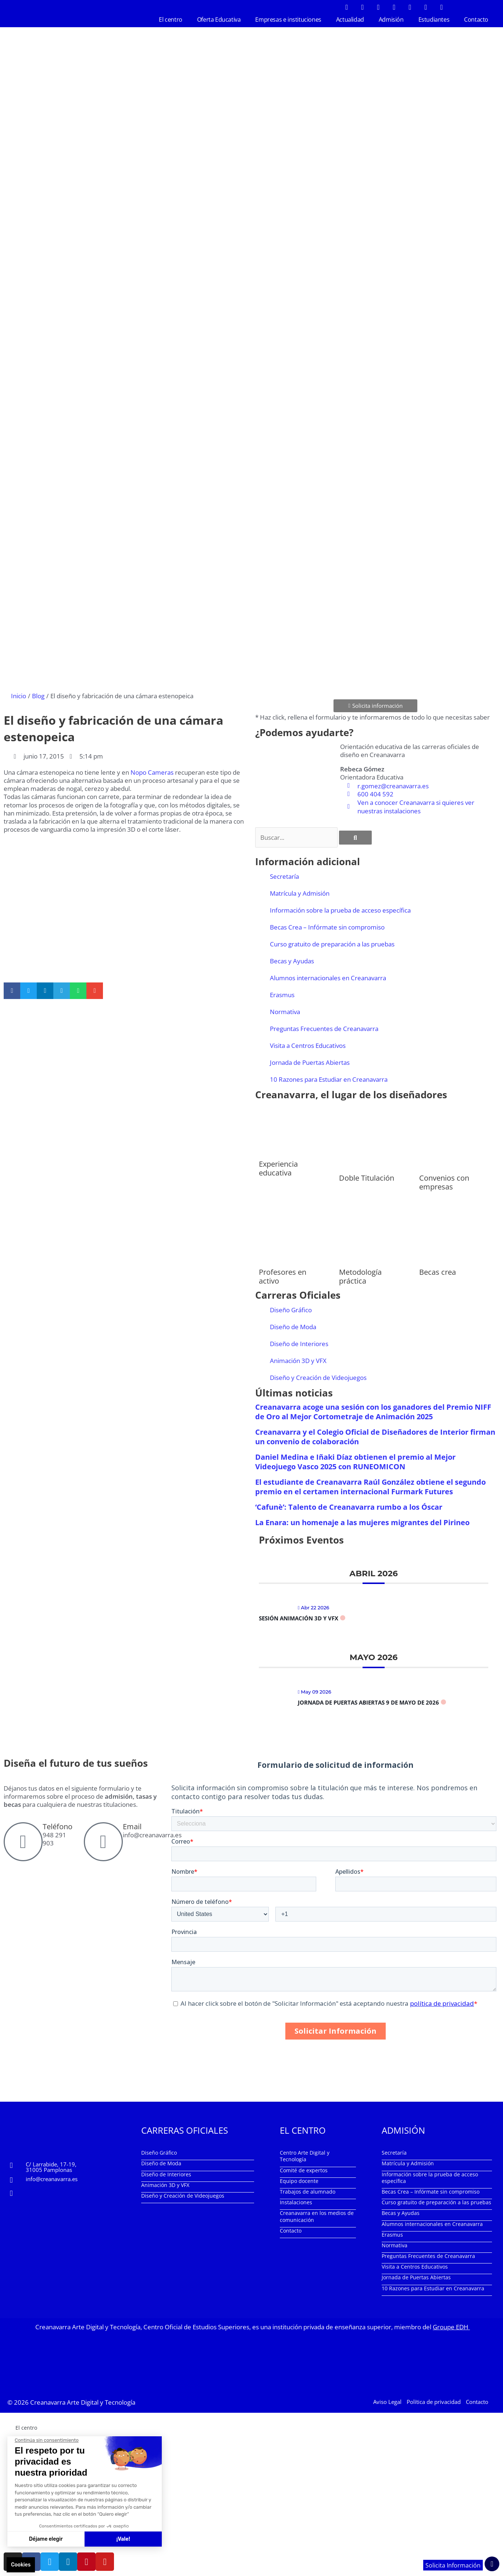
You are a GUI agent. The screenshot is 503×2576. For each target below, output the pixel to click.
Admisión (391, 19)
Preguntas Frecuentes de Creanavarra (324, 1027)
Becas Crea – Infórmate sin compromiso (327, 926)
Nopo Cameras (152, 772)
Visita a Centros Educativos (308, 1044)
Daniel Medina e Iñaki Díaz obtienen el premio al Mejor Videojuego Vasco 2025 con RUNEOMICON (355, 1460)
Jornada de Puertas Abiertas (310, 1061)
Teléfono (57, 1825)
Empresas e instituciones (288, 19)
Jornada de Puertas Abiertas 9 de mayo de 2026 (368, 1701)
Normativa (285, 1010)
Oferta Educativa (219, 19)
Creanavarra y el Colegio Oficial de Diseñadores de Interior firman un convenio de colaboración (375, 1435)
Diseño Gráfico (291, 1309)
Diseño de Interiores (299, 1343)
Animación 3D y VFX (298, 1360)
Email (132, 1825)
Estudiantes (434, 19)
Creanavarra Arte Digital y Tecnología (82, 2400)
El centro (170, 19)
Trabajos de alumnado (307, 2190)
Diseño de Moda (293, 1326)
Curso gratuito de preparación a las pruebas (332, 943)
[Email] (103, 1840)
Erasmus (282, 993)
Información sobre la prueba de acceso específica (340, 909)
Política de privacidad (434, 2400)
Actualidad (350, 19)
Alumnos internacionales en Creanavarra (328, 977)
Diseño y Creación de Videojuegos (318, 1377)
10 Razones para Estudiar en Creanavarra (329, 1078)
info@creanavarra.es (52, 2177)
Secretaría (284, 875)
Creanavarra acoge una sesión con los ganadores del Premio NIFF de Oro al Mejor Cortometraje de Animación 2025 (373, 1410)
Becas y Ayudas (292, 960)
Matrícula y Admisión (299, 892)
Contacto (476, 19)
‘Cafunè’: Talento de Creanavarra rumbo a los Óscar (348, 1506)
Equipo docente (299, 2179)
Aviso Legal (387, 2400)
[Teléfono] (23, 1840)
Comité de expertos (304, 2169)
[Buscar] (355, 836)
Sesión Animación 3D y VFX (298, 1617)
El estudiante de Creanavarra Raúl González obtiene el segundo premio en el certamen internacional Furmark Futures (370, 1485)
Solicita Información (452, 2565)
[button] (12, 990)
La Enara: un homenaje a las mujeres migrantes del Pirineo (362, 1521)
